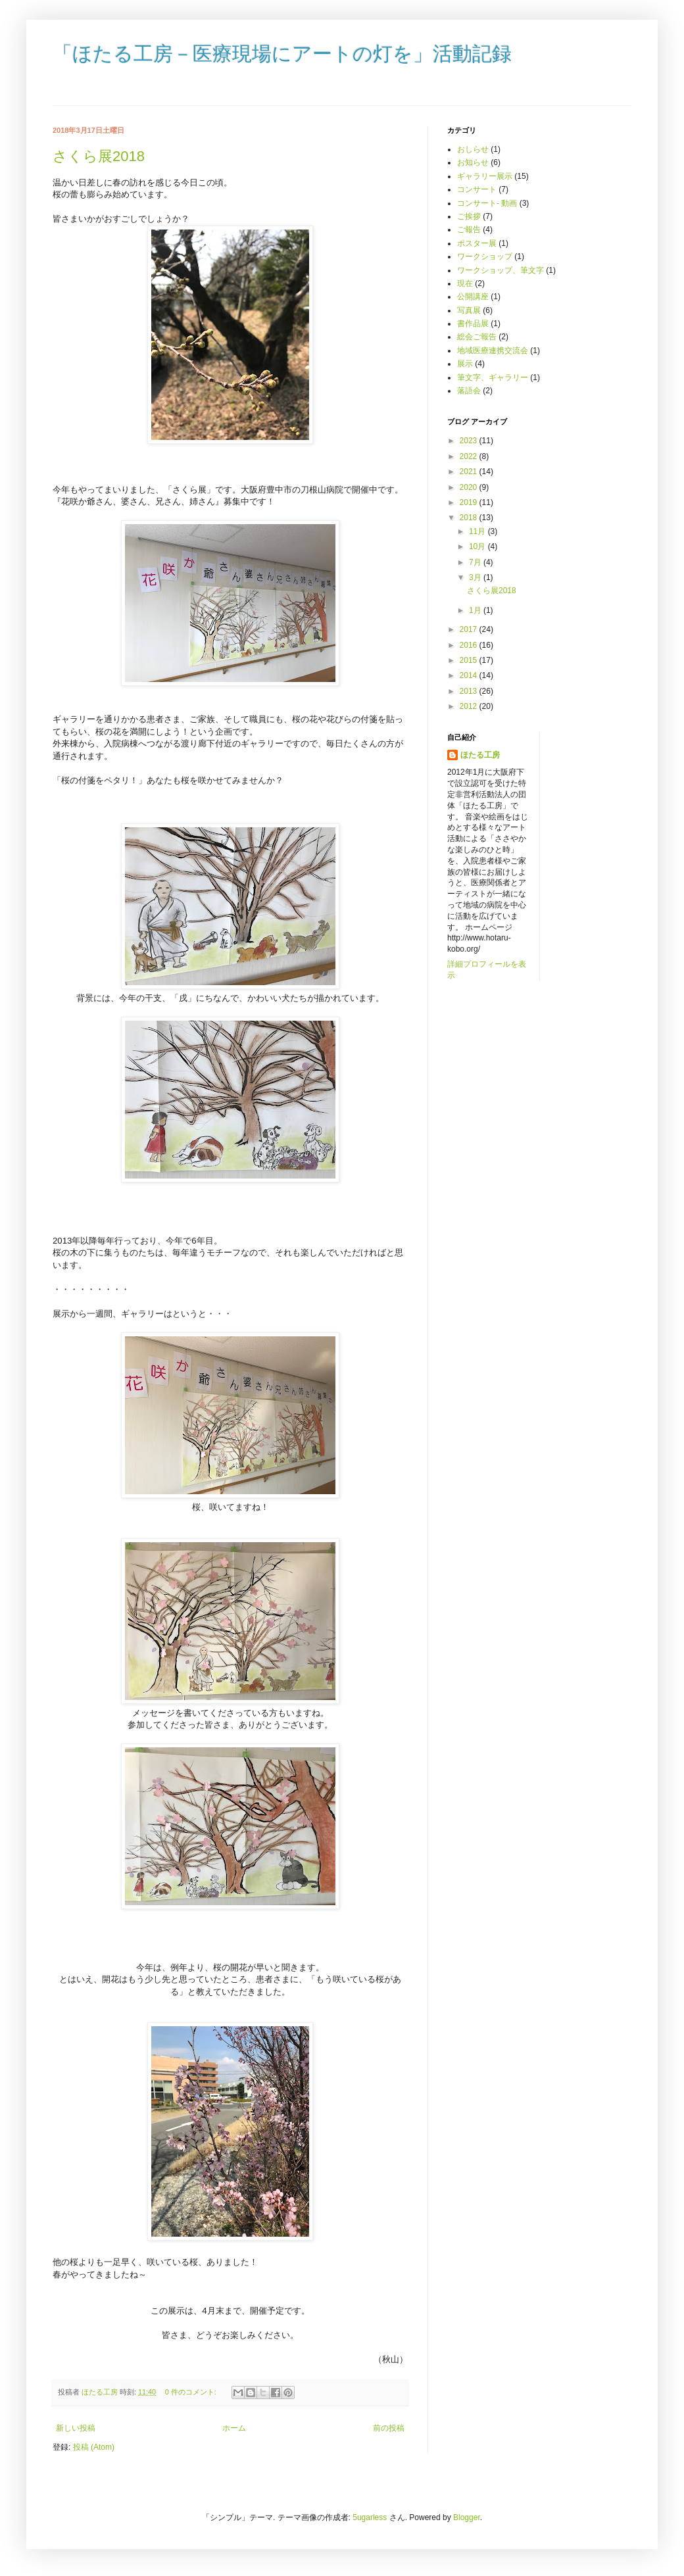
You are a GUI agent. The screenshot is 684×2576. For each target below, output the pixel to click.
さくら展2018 (99, 156)
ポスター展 (477, 243)
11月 (478, 531)
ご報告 (469, 229)
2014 (469, 675)
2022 (469, 456)
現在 (465, 283)
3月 (476, 577)
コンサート (477, 189)
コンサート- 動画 (487, 203)
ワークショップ (484, 256)
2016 (469, 645)
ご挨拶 (469, 216)
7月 (476, 562)
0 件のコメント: (191, 2392)
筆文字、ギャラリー (492, 377)
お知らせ (473, 162)
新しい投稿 (75, 2428)
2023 (469, 440)
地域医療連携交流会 (492, 350)
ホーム (234, 2428)
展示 (465, 363)
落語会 (469, 390)
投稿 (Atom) (93, 2447)
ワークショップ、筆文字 (500, 270)
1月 (476, 610)
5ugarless (370, 2517)
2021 (469, 471)
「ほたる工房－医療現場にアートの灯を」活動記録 (282, 55)
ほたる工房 (480, 755)
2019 (469, 502)
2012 (469, 706)
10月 (478, 546)
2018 (469, 517)
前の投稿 (388, 2428)
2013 (469, 691)
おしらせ (473, 149)
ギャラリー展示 (484, 176)
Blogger (466, 2517)
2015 (469, 660)
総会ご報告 (477, 336)
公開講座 (473, 296)
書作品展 (473, 323)
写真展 (469, 310)
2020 (469, 487)
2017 (469, 629)
